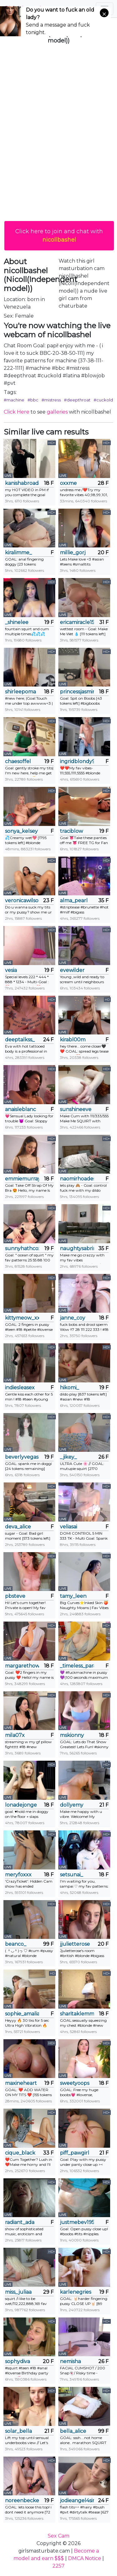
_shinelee (16, 622)
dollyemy (71, 1805)
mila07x (15, 1735)
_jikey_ (68, 1457)
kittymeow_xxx (22, 1318)
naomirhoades (77, 1179)
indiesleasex (20, 1388)
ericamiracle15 (77, 622)
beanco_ (15, 1944)
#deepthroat (77, 399)
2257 (58, 2566)
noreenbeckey (22, 2500)
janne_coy (72, 1318)
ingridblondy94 (77, 761)
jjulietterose (75, 1944)
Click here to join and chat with (59, 235)
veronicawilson (22, 900)
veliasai (68, 1527)
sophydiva (17, 2361)
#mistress (51, 399)
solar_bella (18, 2431)
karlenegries (75, 2292)
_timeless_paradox (77, 1666)
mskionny (72, 1735)
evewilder (72, 970)
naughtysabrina (77, 1248)
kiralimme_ (18, 553)
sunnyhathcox (22, 1248)
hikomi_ (69, 1388)
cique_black (20, 2153)
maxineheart (21, 2083)
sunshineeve (75, 1109)
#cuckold (103, 399)
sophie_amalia (22, 2014)
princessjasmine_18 (77, 692)
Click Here (16, 412)
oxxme (68, 483)
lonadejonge (21, 1805)
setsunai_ (71, 1875)
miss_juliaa (18, 2292)
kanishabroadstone (22, 483)
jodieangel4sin (77, 2500)
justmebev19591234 (77, 2222)
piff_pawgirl (74, 2153)
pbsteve (15, 1596)
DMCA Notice (84, 2558)
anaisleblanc (20, 1109)
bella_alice (73, 2431)
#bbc (32, 399)
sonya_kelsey (21, 831)
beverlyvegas (21, 1457)
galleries (57, 412)
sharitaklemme (77, 2014)
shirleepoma (20, 692)
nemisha (70, 2361)
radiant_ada (19, 2222)
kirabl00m (72, 1040)
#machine (14, 399)
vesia (11, 970)
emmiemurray (22, 1179)
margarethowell (22, 1666)
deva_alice (18, 1527)
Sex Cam (58, 2536)
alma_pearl (74, 900)
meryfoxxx (18, 1875)
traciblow (71, 831)
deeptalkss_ (20, 1040)
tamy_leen (73, 1596)
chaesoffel (18, 761)
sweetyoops (74, 2083)
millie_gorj (72, 553)
